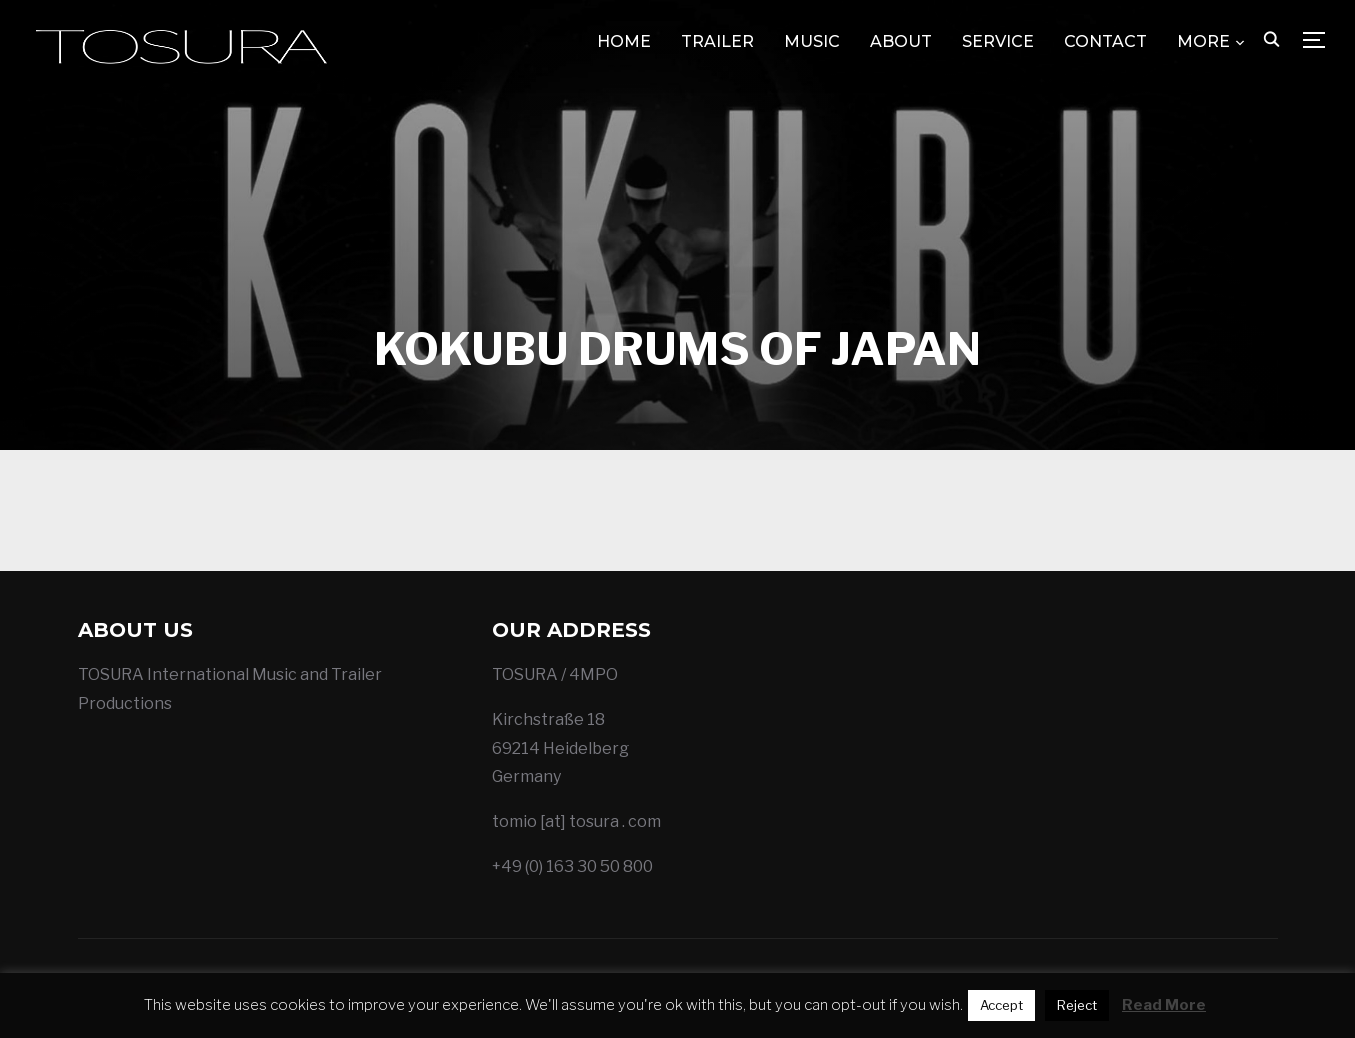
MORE (1203, 41)
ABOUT (901, 41)
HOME (624, 41)
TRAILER (717, 41)
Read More (1164, 1005)
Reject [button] (1077, 1005)
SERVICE (998, 41)
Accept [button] (1001, 1005)
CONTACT (1105, 41)
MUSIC (812, 41)
